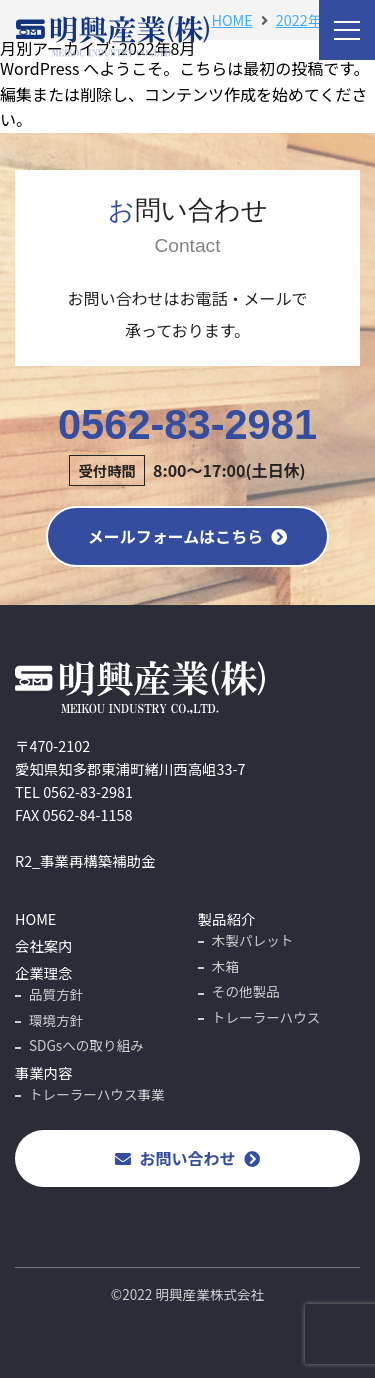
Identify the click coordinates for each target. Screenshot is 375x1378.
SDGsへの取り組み (86, 1045)
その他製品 (246, 991)
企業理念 (44, 972)
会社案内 (44, 945)
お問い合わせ (187, 1158)
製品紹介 (227, 918)
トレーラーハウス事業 (97, 1094)
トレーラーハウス (266, 1017)
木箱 (225, 966)
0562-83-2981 (187, 443)
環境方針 (56, 1020)
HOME (35, 918)
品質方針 (56, 994)
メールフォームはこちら (188, 536)
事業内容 (44, 1072)
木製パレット (253, 940)
